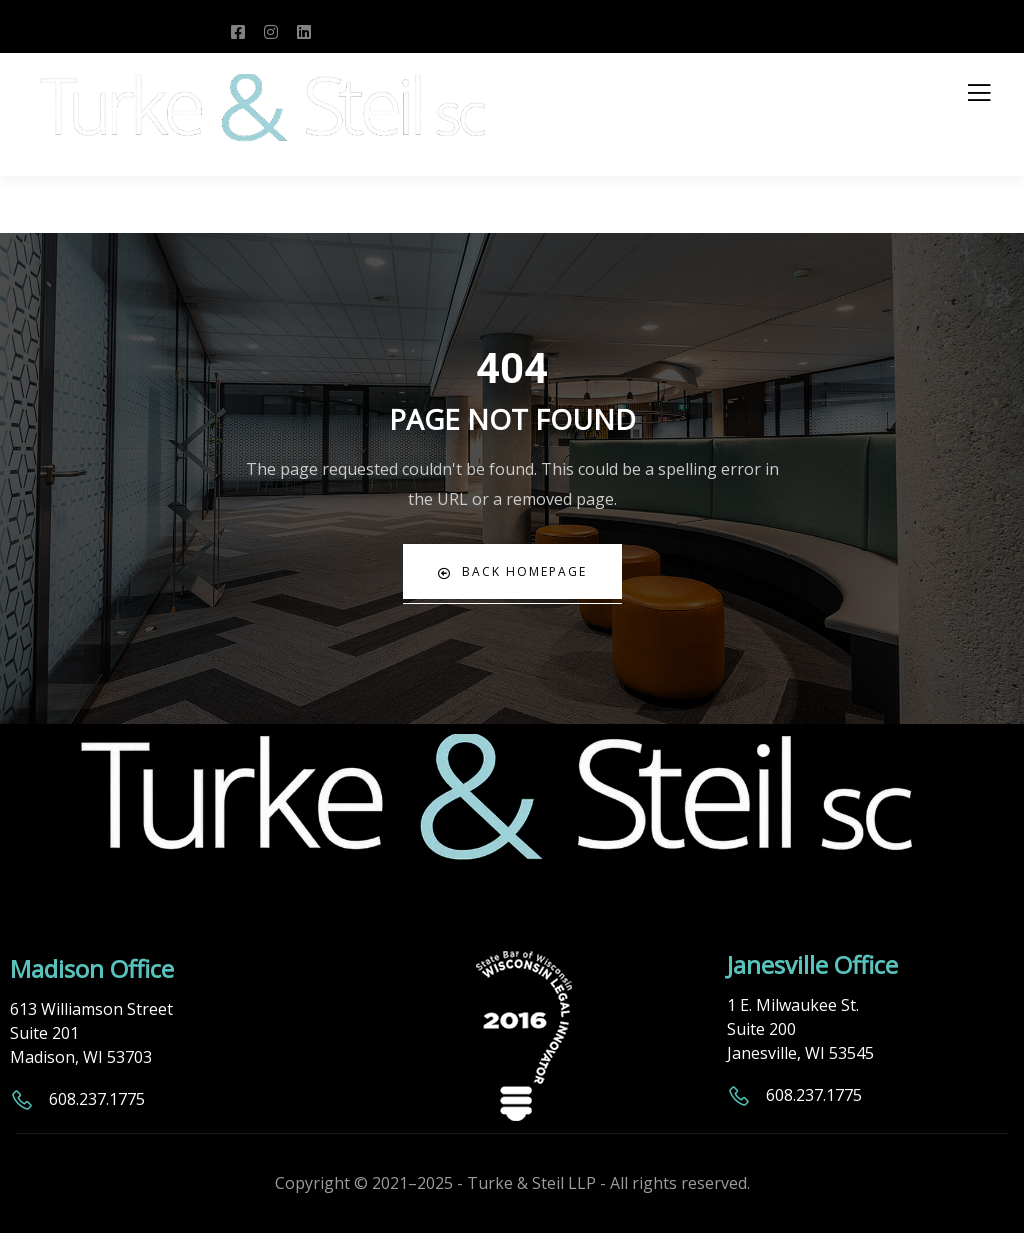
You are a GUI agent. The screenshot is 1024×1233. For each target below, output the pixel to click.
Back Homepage (512, 571)
